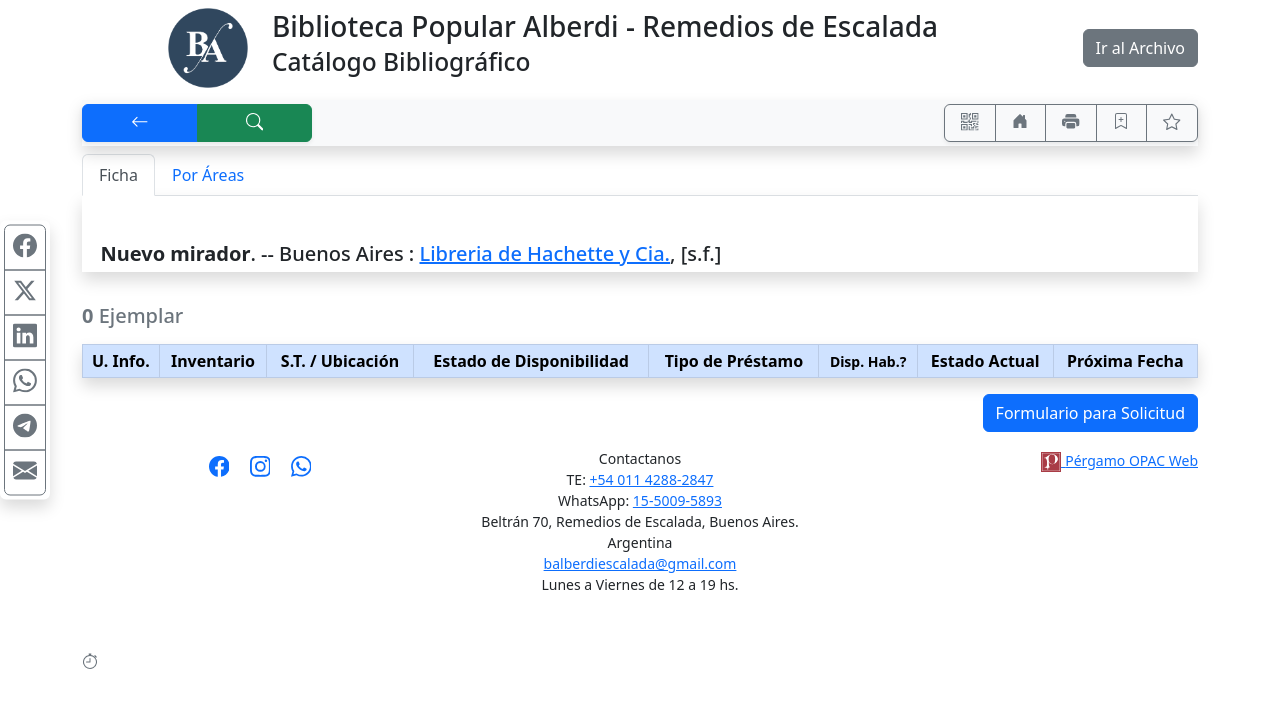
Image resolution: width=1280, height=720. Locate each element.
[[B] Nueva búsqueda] (255, 123)
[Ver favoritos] (1172, 123)
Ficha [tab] (118, 175)
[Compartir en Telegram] (25, 428)
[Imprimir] (1071, 123)
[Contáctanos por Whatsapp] (301, 473)
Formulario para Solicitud (1090, 413)
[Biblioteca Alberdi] (208, 46)
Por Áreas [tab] (208, 175)
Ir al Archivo (1140, 48)
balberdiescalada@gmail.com (640, 563)
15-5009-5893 (677, 500)
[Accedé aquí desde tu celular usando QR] (970, 123)
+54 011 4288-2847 (652, 479)
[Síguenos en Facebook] (219, 473)
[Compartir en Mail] (25, 473)
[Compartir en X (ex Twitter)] (25, 293)
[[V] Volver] (140, 123)
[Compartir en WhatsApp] (25, 383)
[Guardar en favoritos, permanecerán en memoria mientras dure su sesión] (1122, 123)
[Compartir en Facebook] (25, 248)
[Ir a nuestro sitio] (1021, 123)
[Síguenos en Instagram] (260, 473)
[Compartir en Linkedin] (25, 338)
